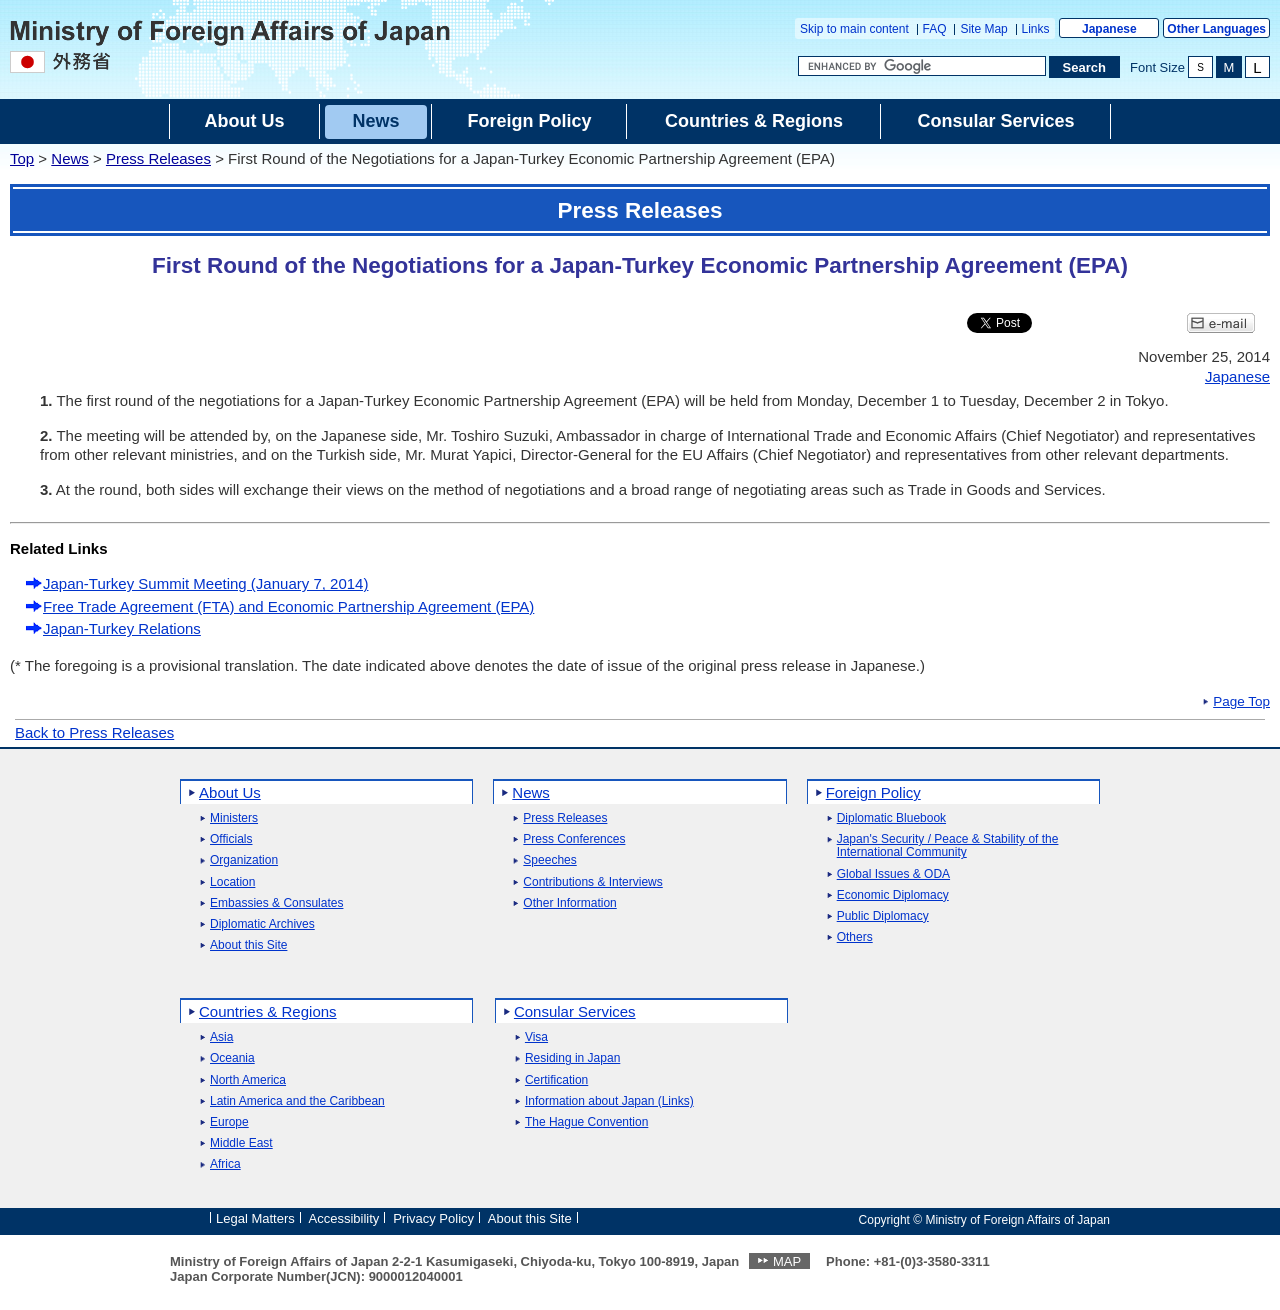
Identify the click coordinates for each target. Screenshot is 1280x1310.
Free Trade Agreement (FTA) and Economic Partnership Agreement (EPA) (288, 606)
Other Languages (1216, 29)
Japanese (1109, 29)
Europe (229, 1122)
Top (22, 158)
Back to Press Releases (94, 732)
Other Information (569, 903)
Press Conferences (574, 839)
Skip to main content (854, 29)
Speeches (549, 860)
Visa (536, 1037)
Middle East (241, 1143)
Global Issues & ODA (893, 874)
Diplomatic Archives (262, 924)
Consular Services (575, 1011)
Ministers (234, 818)
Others (855, 937)
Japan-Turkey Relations (122, 628)
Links (1036, 29)
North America (248, 1080)
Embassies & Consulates (276, 903)
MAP (787, 1261)
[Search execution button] (1085, 67)
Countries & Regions (268, 1011)
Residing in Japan (572, 1058)
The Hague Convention (586, 1122)
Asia (221, 1037)
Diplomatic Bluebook (891, 818)
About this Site (248, 945)
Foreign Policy (873, 792)
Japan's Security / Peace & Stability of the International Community (948, 846)
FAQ (935, 29)
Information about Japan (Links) (609, 1101)
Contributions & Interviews (592, 882)
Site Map (983, 29)
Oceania (232, 1058)
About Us (230, 792)
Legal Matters (255, 1218)
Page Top (1241, 702)
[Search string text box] (922, 66)
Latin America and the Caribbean (297, 1101)
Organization (244, 860)
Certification (556, 1080)
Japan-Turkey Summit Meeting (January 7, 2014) (205, 583)
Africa (225, 1164)
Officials (231, 839)
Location (232, 882)
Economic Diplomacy (893, 895)
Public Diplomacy (883, 916)
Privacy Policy (433, 1218)
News (70, 158)
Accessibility (344, 1218)
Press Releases (158, 158)
